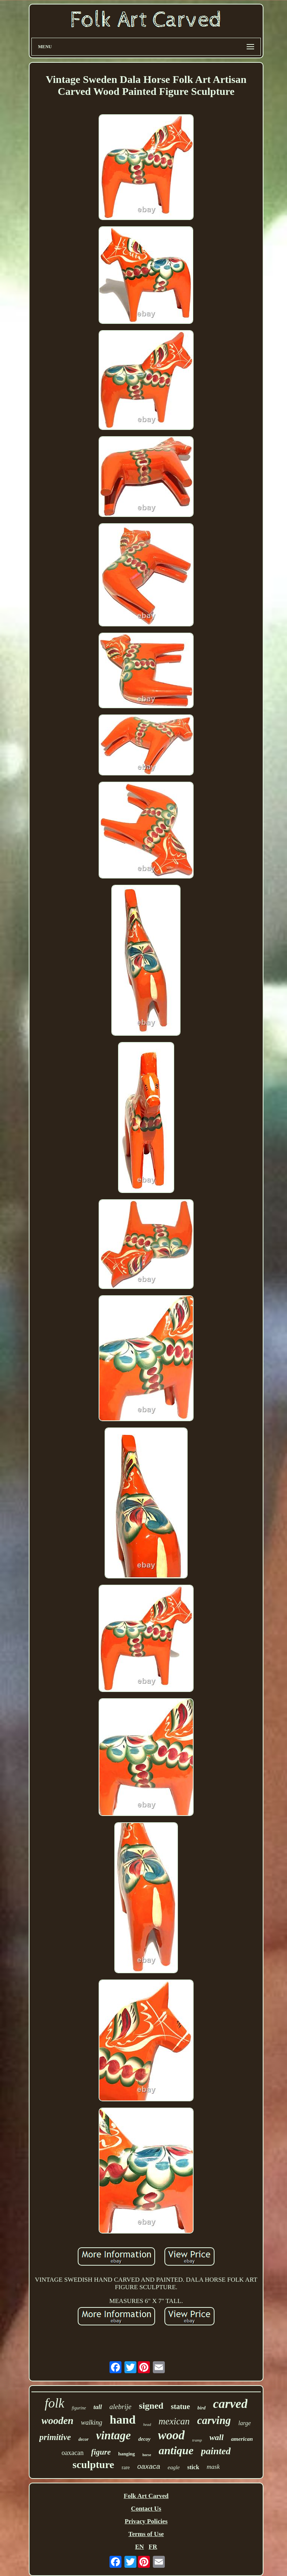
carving (214, 2420)
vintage (113, 2435)
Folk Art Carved (146, 2495)
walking (91, 2422)
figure (101, 2452)
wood (171, 2435)
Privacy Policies (146, 2521)
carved (230, 2404)
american (242, 2439)
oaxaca (148, 2466)
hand (123, 2419)
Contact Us (146, 2508)
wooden (57, 2420)
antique (175, 2450)
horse (146, 2455)
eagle (174, 2467)
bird (201, 2408)
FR (153, 2546)
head (147, 2424)
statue (180, 2406)
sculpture (93, 2464)
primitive (55, 2437)
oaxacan (73, 2452)
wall (216, 2437)
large (244, 2423)
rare (126, 2467)
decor (83, 2439)
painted (216, 2451)
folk (54, 2403)
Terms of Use (146, 2534)
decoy (144, 2439)
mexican (173, 2421)
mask (213, 2466)
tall (97, 2407)
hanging (126, 2453)
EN (139, 2546)
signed (151, 2406)
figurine (79, 2408)
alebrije (120, 2407)
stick (193, 2467)
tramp (197, 2440)
